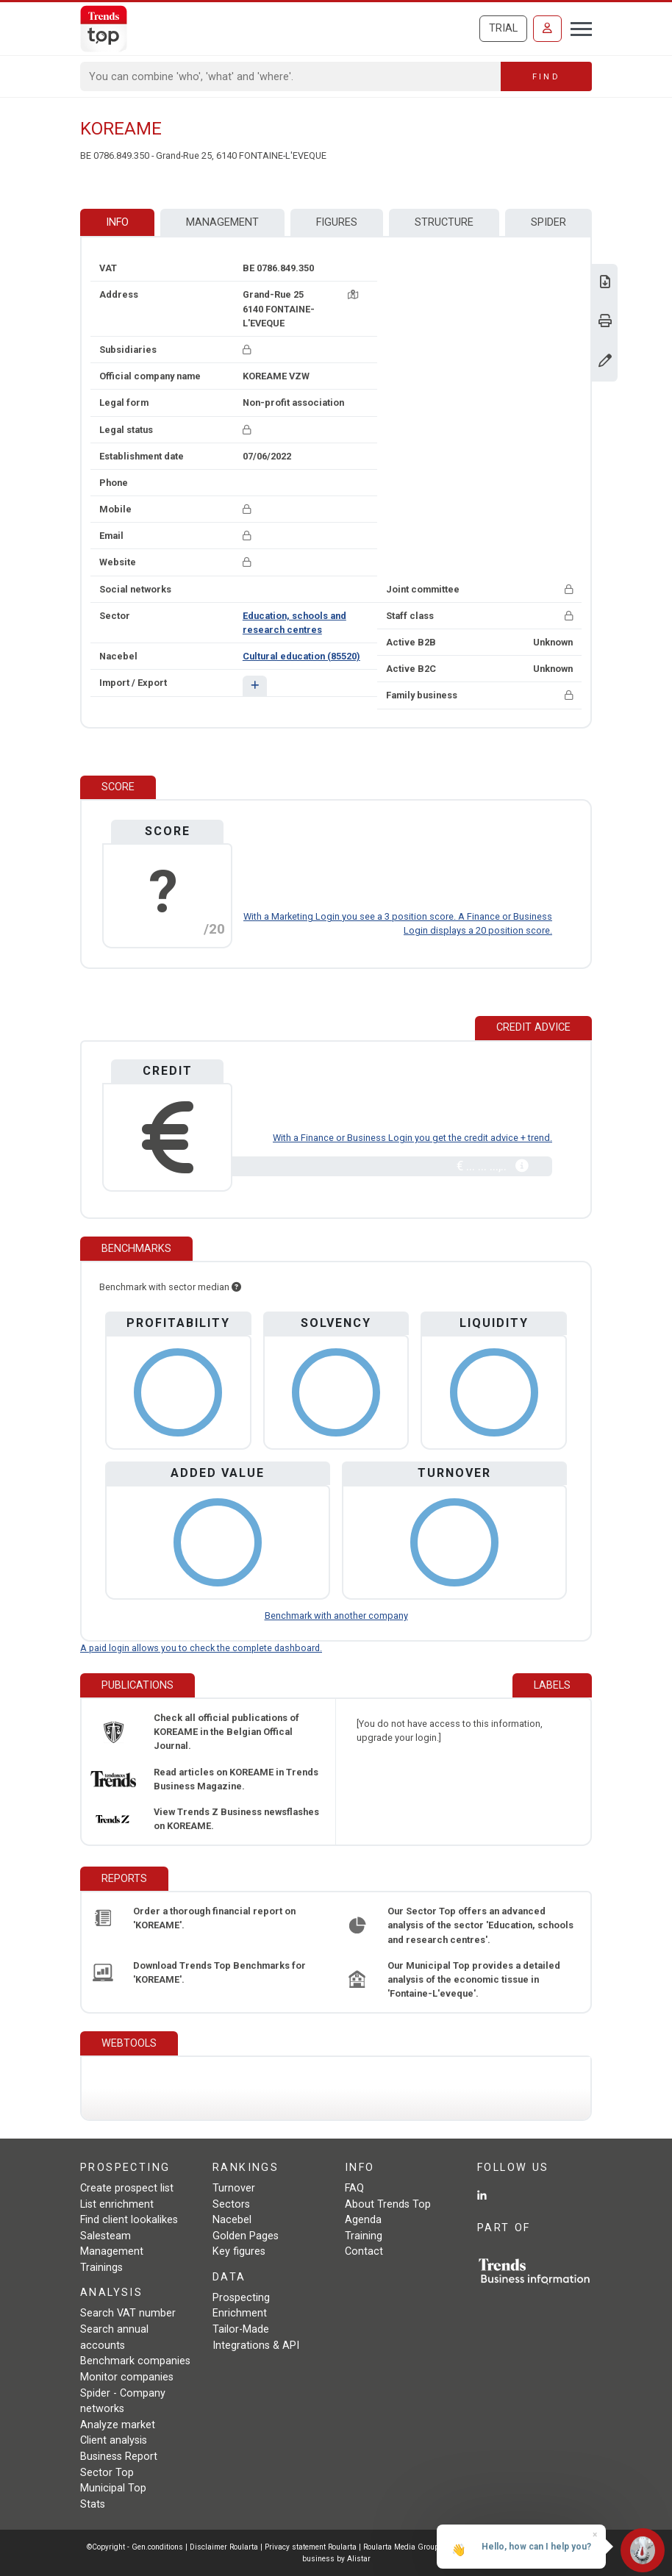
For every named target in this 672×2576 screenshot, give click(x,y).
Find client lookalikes (129, 2220)
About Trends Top (388, 2204)
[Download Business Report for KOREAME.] (605, 283)
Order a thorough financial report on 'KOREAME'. (214, 1918)
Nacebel (231, 2220)
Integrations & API (255, 2345)
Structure (444, 222)
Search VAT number (128, 2313)
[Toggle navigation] (577, 27)
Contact (364, 2251)
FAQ (354, 2188)
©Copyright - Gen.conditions (135, 2547)
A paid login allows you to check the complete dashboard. (201, 1647)
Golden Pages (245, 2236)
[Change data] (605, 362)
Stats (92, 2504)
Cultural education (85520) (301, 656)
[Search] (290, 76)
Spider (548, 222)
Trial (503, 28)
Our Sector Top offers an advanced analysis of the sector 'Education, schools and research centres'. (480, 1925)
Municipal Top (113, 2488)
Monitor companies (127, 2377)
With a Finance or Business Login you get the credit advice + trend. (412, 1137)
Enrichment (239, 2313)
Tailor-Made (240, 2329)
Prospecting (241, 2297)
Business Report (118, 2456)
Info (117, 222)
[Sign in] (547, 28)
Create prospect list (127, 2188)
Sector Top (107, 2472)
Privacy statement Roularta (311, 2547)
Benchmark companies (135, 2361)
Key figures (238, 2251)
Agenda (363, 2220)
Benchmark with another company (336, 1615)
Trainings (101, 2267)
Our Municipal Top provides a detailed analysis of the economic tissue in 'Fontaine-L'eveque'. (473, 1979)
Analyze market (117, 2425)
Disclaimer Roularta (224, 2547)
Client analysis (113, 2440)
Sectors (231, 2204)
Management (222, 222)
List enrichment (117, 2204)
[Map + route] (353, 294)
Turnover (233, 2188)
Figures (336, 222)
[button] (255, 685)
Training (363, 2236)
